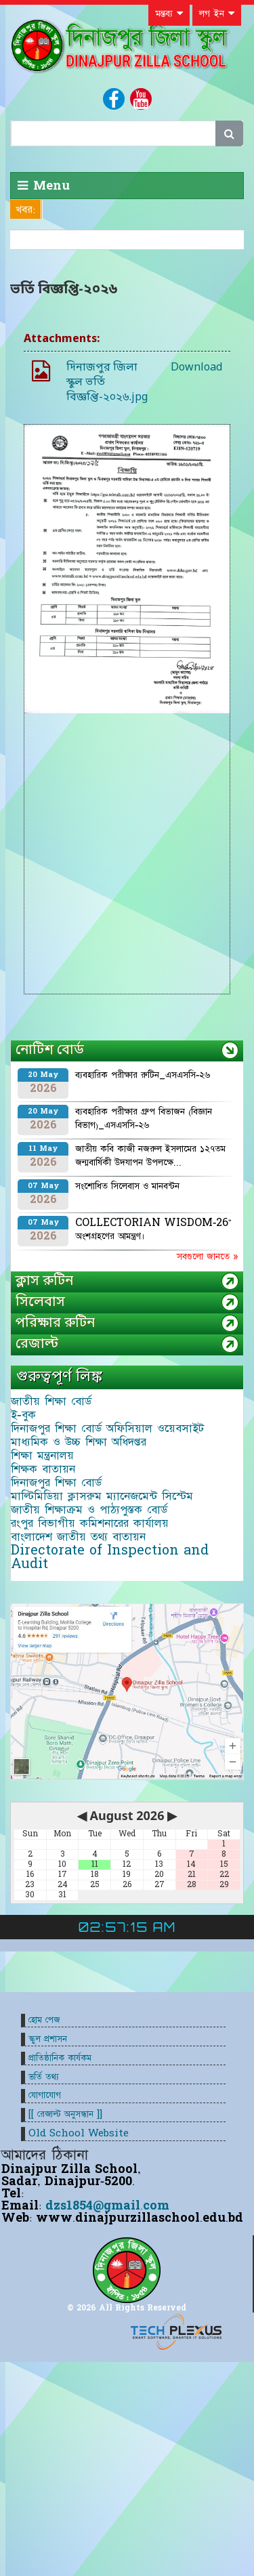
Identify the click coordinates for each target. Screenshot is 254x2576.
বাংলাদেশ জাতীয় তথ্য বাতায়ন (78, 1537)
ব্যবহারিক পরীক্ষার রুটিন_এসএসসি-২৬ (142, 1075)
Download (196, 367)
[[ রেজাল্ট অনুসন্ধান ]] (65, 2114)
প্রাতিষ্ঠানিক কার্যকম (59, 2058)
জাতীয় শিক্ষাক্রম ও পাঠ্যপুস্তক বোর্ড (89, 1510)
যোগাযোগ (44, 2095)
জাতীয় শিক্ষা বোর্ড (51, 1401)
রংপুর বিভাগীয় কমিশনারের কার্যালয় (90, 1523)
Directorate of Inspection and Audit (110, 1557)
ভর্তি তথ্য (43, 2077)
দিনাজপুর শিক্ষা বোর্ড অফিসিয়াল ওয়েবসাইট (107, 1428)
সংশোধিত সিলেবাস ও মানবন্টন (127, 1186)
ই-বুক (23, 1415)
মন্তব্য (169, 13)
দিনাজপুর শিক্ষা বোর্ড (56, 1483)
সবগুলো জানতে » (207, 1256)
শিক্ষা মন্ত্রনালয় (42, 1455)
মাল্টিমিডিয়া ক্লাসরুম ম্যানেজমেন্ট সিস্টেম (102, 1496)
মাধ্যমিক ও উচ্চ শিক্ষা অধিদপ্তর (78, 1442)
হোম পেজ (44, 2020)
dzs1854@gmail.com (107, 2206)
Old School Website (78, 2133)
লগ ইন (216, 13)
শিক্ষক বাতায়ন (43, 1469)
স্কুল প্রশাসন (47, 2039)
